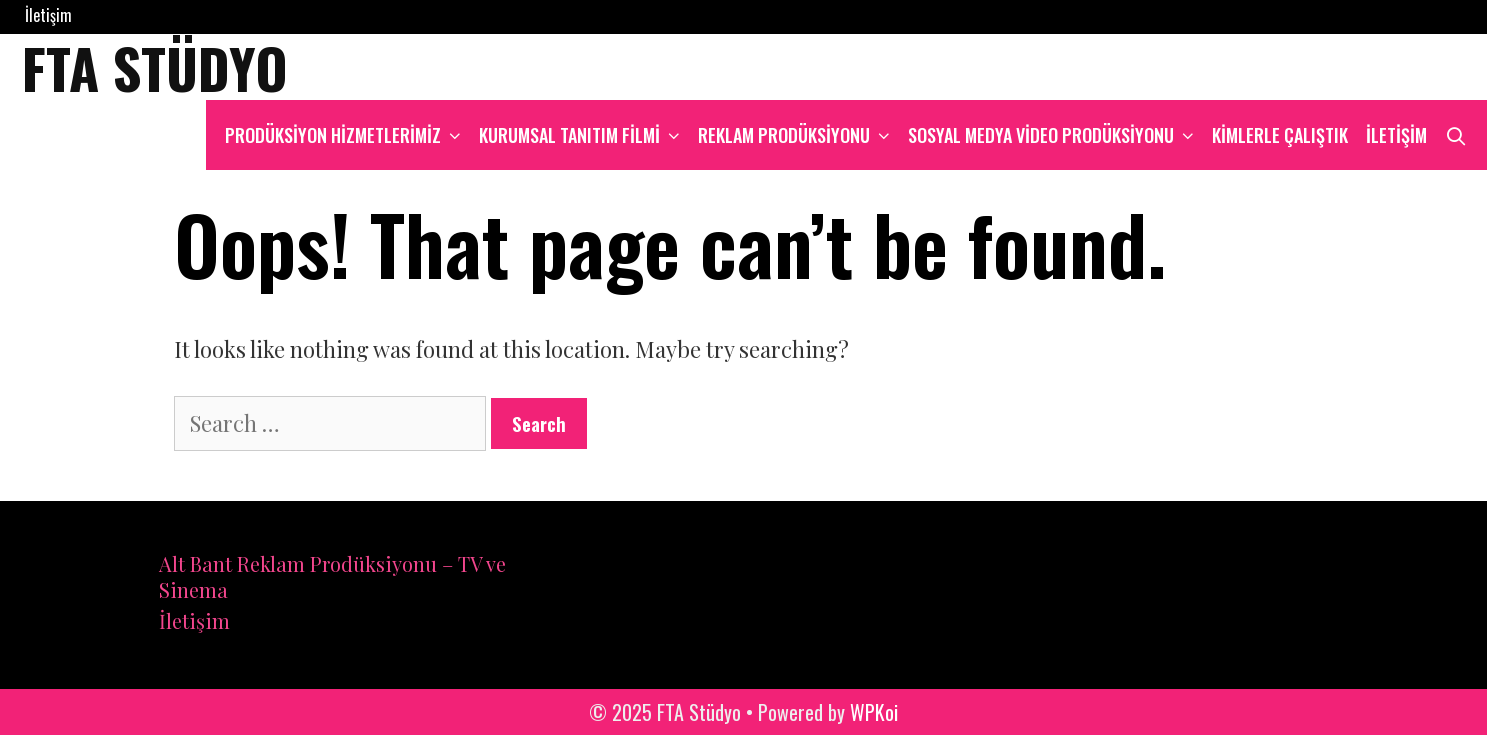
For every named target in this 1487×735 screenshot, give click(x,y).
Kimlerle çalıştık (1280, 135)
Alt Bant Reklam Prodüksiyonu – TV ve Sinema (332, 576)
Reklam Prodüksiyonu (798, 135)
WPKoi (874, 712)
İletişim (48, 15)
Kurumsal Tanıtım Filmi (584, 135)
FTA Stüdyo (155, 67)
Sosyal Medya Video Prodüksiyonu (1055, 135)
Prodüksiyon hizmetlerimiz (347, 135)
